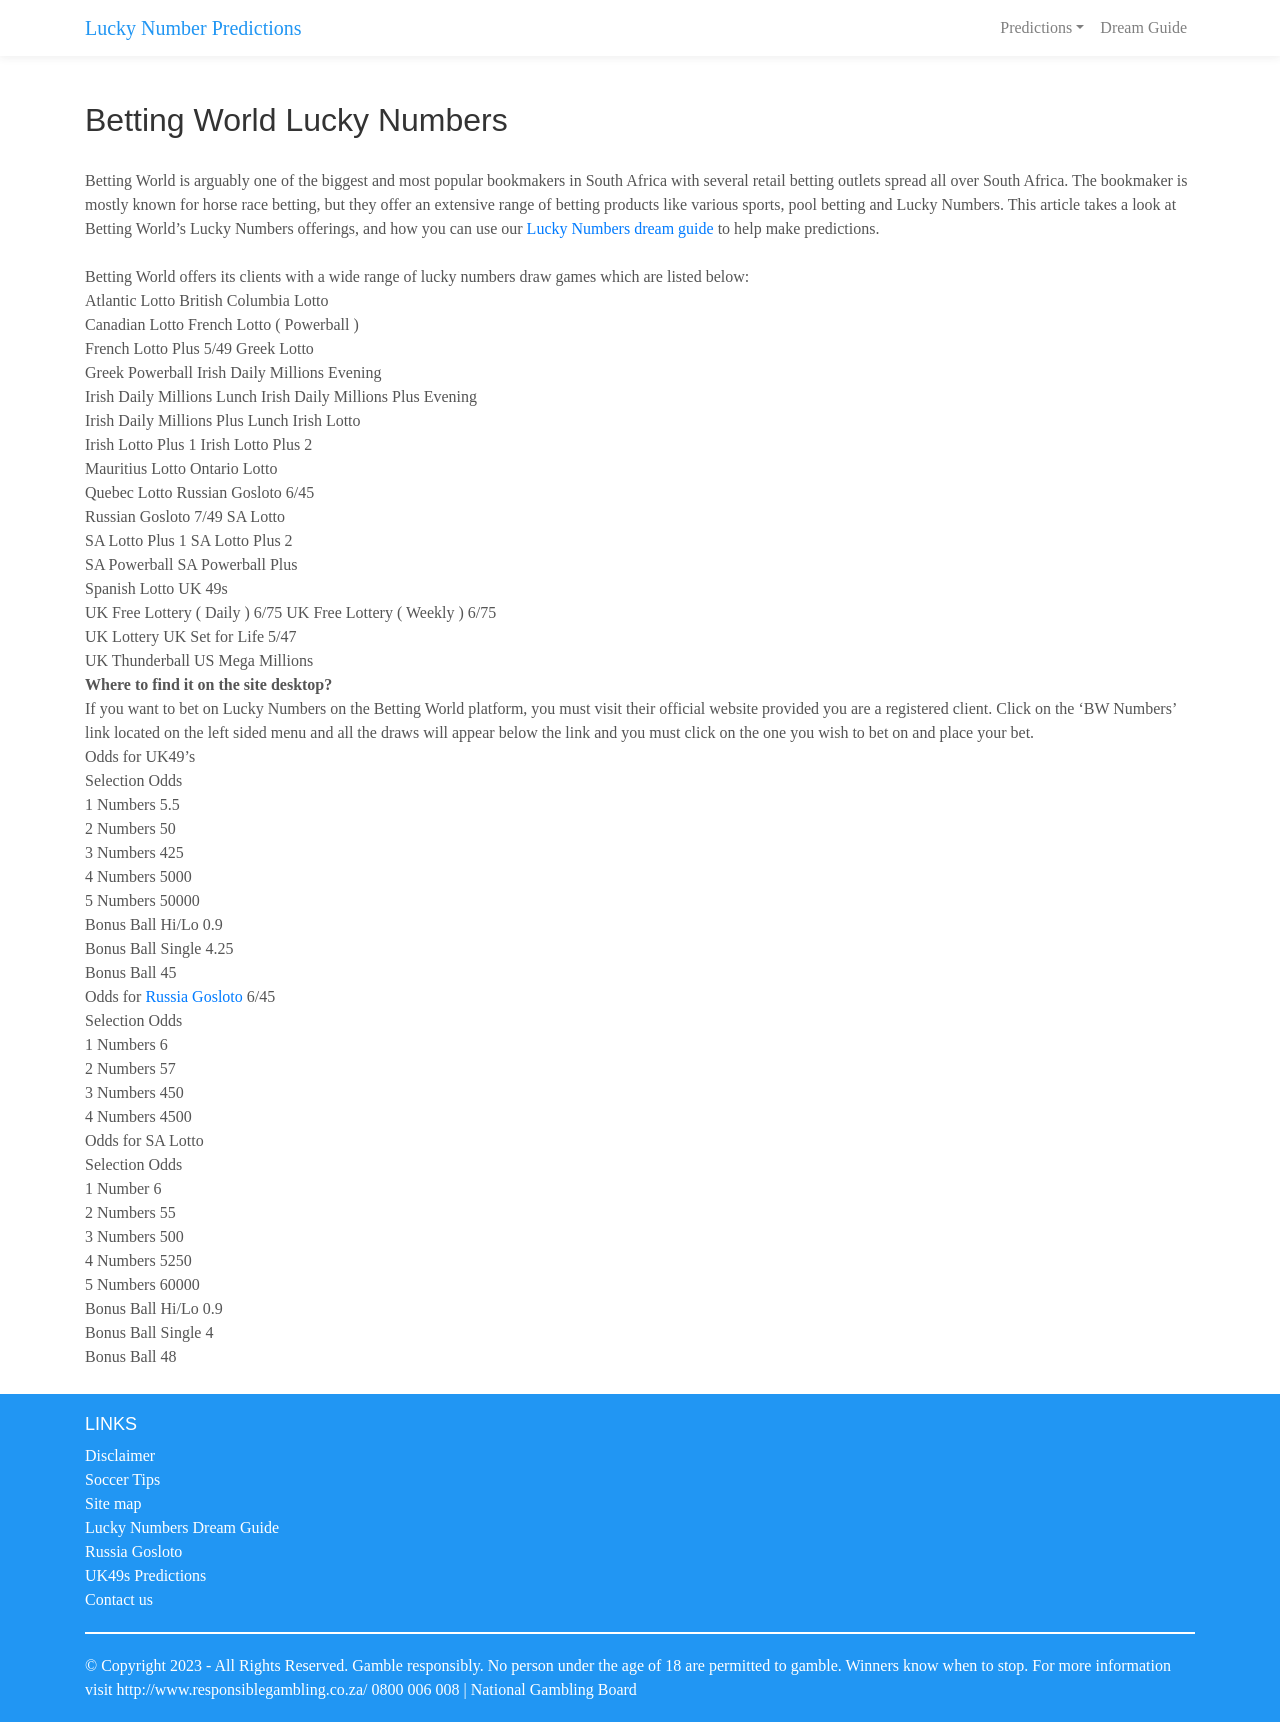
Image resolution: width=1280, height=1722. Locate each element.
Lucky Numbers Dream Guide (182, 1527)
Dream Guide (1143, 27)
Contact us (119, 1599)
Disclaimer (120, 1455)
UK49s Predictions (145, 1575)
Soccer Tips (122, 1479)
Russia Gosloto (193, 996)
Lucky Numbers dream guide (620, 228)
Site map (113, 1503)
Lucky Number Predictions (193, 28)
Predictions (1036, 27)
